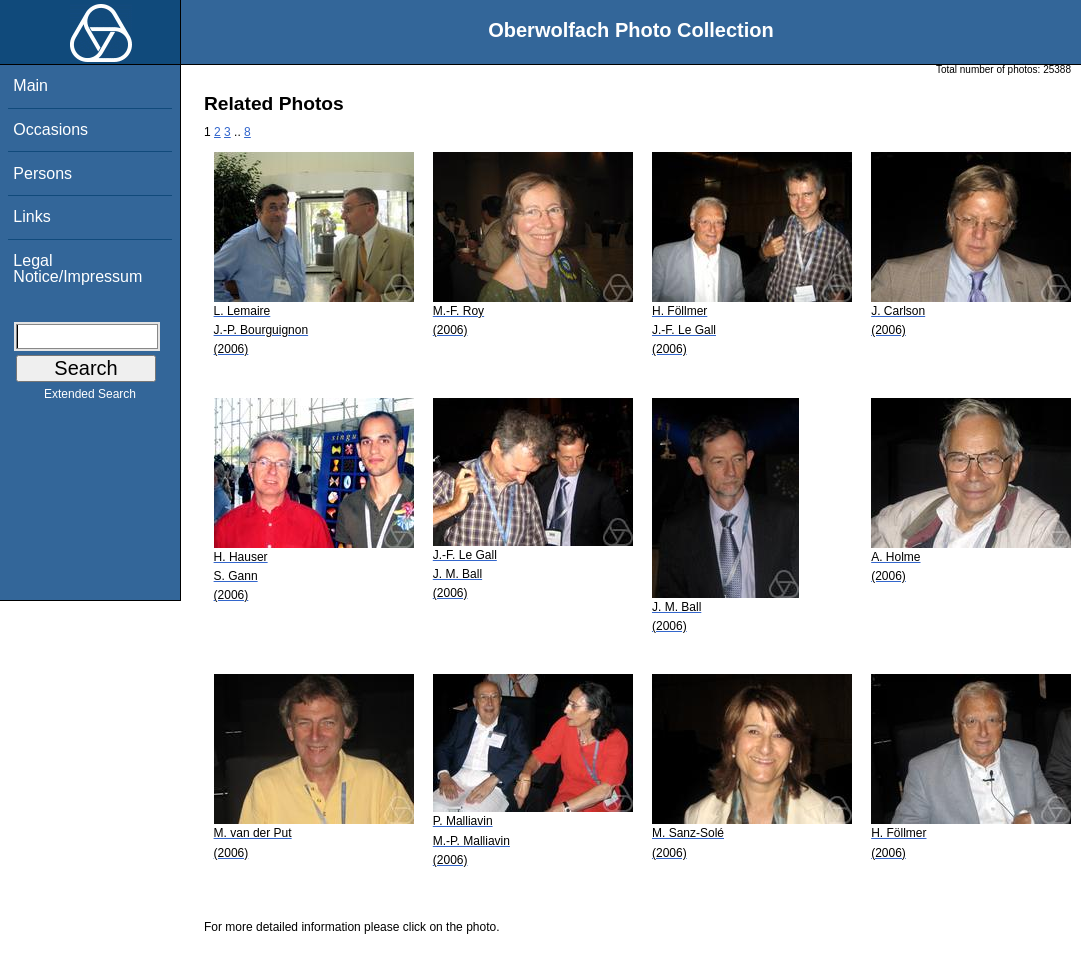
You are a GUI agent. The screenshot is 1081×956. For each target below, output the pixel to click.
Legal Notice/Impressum (77, 268)
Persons (42, 173)
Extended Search (90, 398)
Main (30, 85)
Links (31, 216)
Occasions (50, 129)
